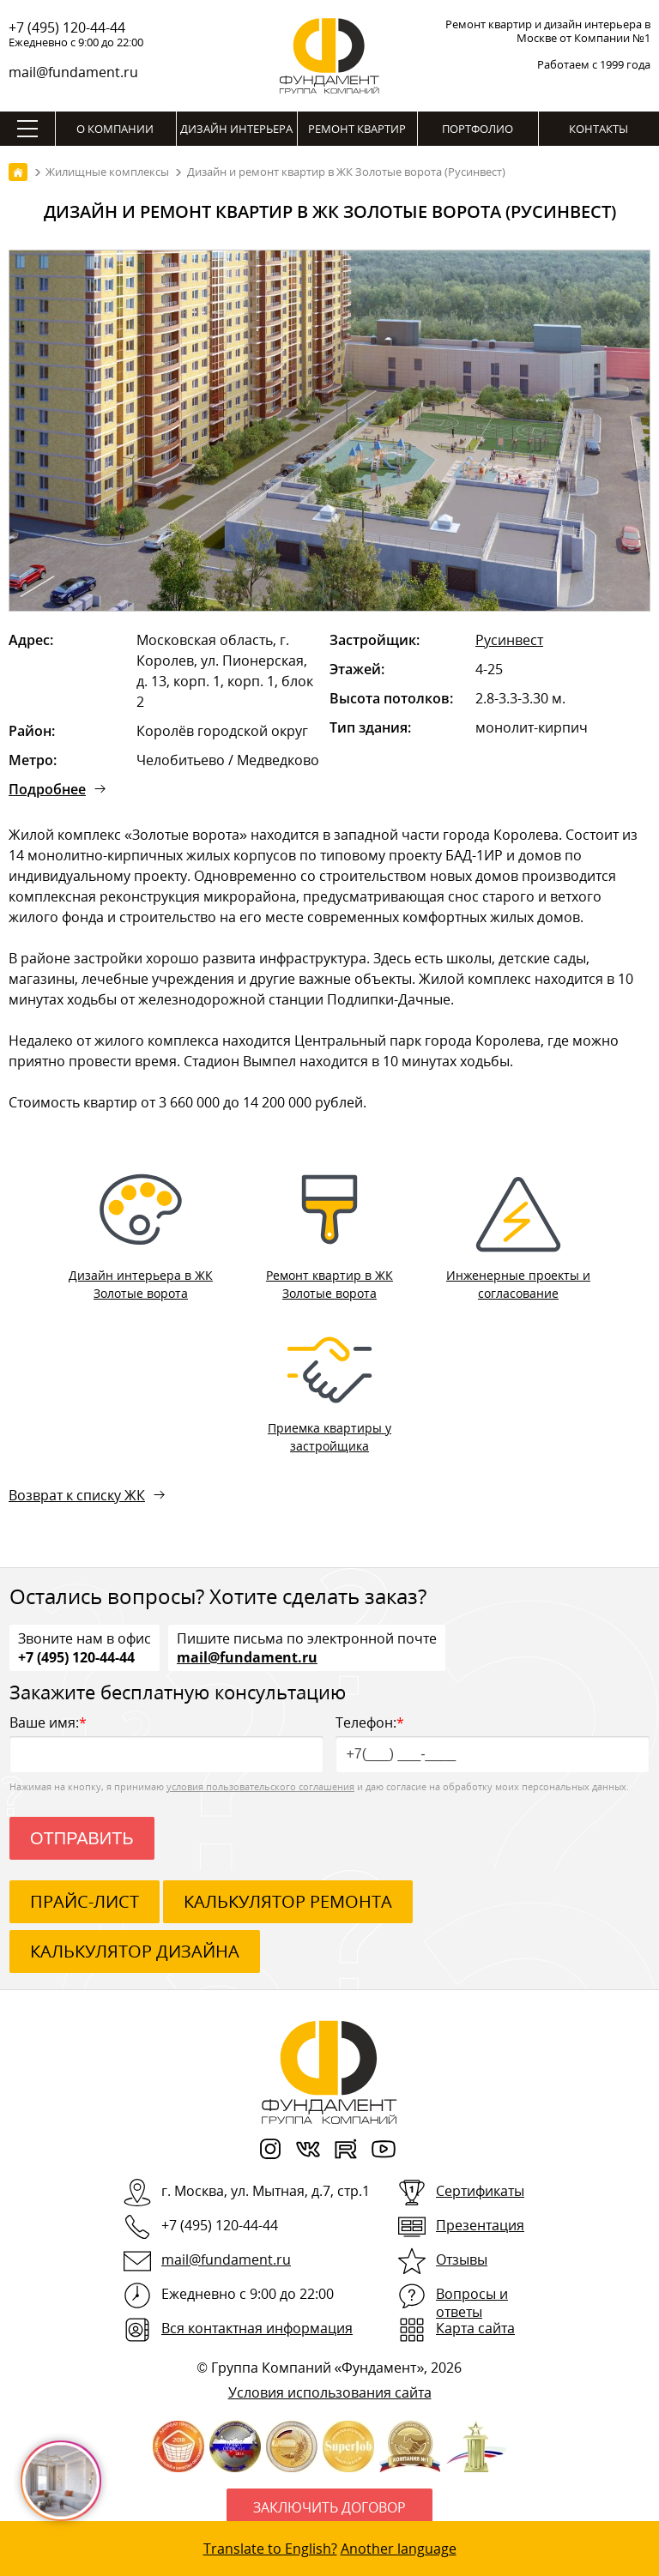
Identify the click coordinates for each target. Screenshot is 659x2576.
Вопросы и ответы (472, 2302)
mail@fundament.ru (73, 72)
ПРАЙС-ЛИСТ (84, 1901)
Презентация (480, 2225)
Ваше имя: (166, 1742)
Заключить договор (329, 2507)
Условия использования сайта (330, 2392)
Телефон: (493, 1742)
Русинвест (509, 639)
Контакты (598, 128)
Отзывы (461, 2259)
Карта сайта (475, 2328)
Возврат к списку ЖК (77, 1495)
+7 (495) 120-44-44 (67, 27)
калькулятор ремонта (288, 1901)
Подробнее (47, 789)
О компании (115, 128)
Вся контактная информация (257, 2328)
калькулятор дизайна (134, 1951)
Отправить (82, 1838)
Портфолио (477, 128)
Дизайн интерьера (236, 128)
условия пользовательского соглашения (260, 1786)
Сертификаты (480, 2190)
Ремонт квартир (357, 128)
